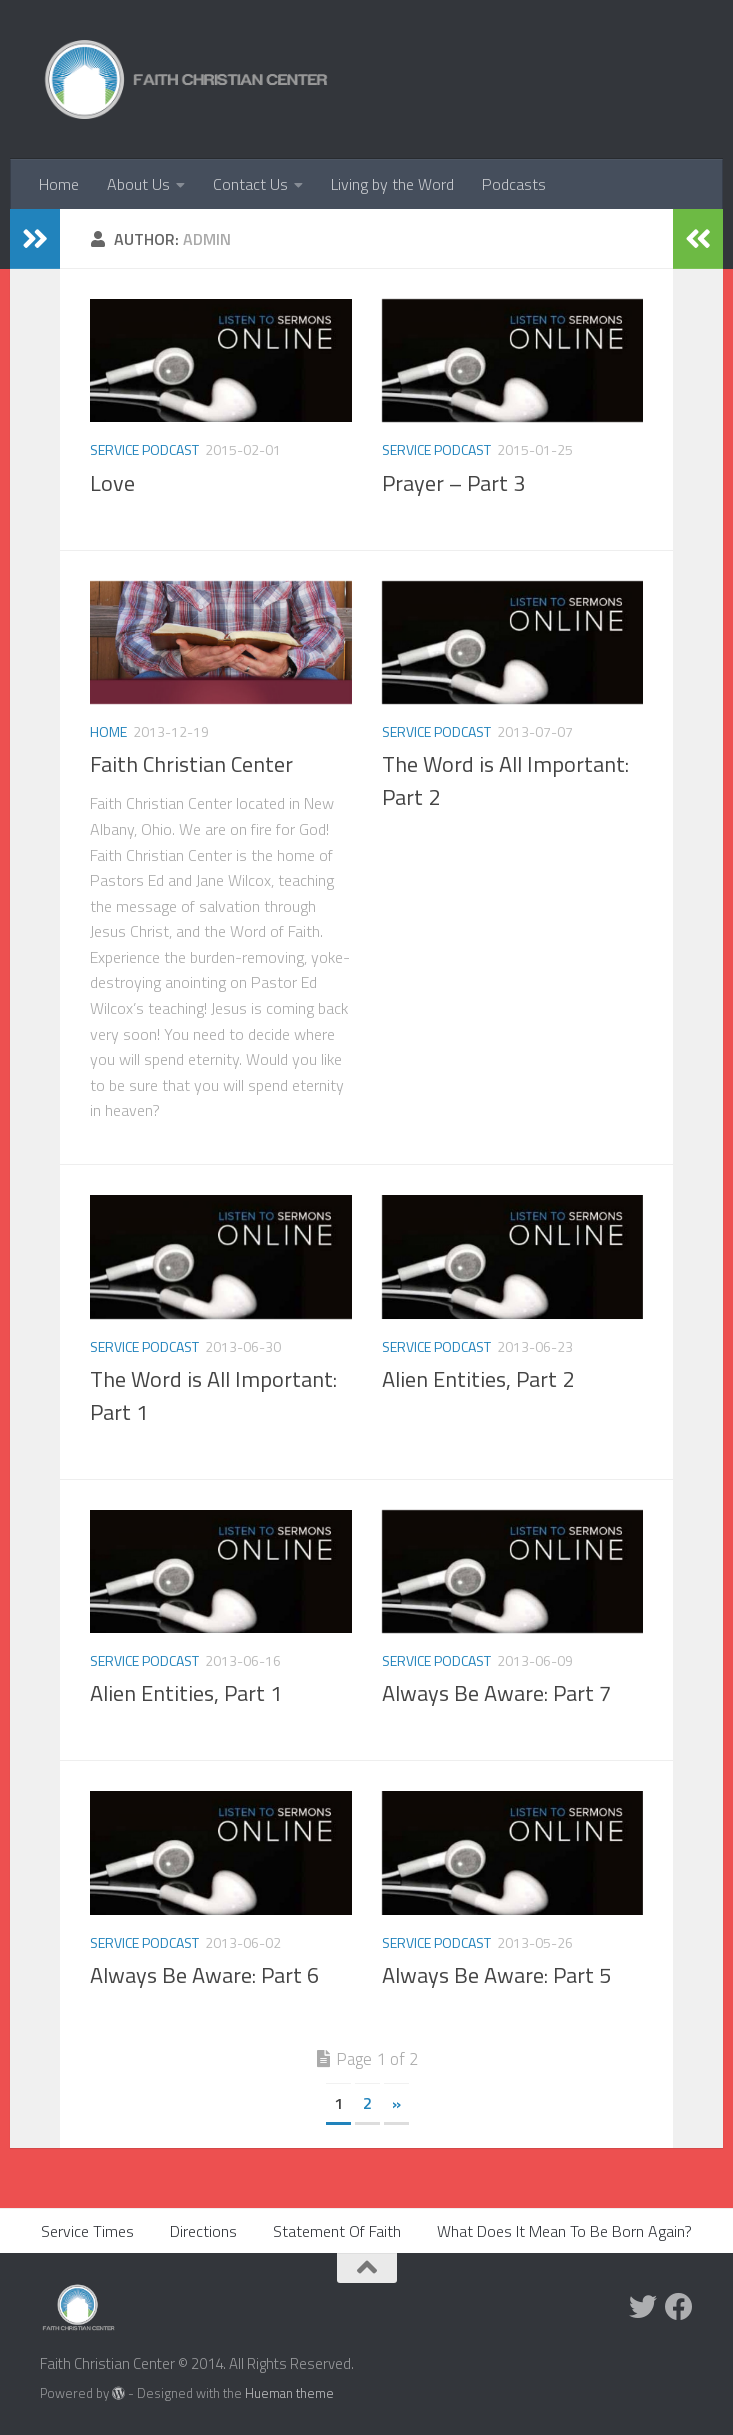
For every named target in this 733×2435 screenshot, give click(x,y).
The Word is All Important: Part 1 (213, 1395)
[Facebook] (679, 2307)
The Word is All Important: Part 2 (505, 780)
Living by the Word (392, 184)
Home (59, 184)
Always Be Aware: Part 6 (204, 1975)
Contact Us (250, 184)
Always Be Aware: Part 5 (496, 1975)
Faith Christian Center (191, 764)
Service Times (87, 2231)
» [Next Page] (396, 2103)
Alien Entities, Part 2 (478, 1379)
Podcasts (514, 184)
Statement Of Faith (337, 2231)
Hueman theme (289, 2393)
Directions (203, 2231)
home (108, 731)
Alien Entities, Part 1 (186, 1693)
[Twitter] (643, 2307)
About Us (138, 184)
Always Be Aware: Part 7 (496, 1693)
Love (112, 483)
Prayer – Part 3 (453, 483)
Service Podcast (144, 449)
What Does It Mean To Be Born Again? (564, 2231)
